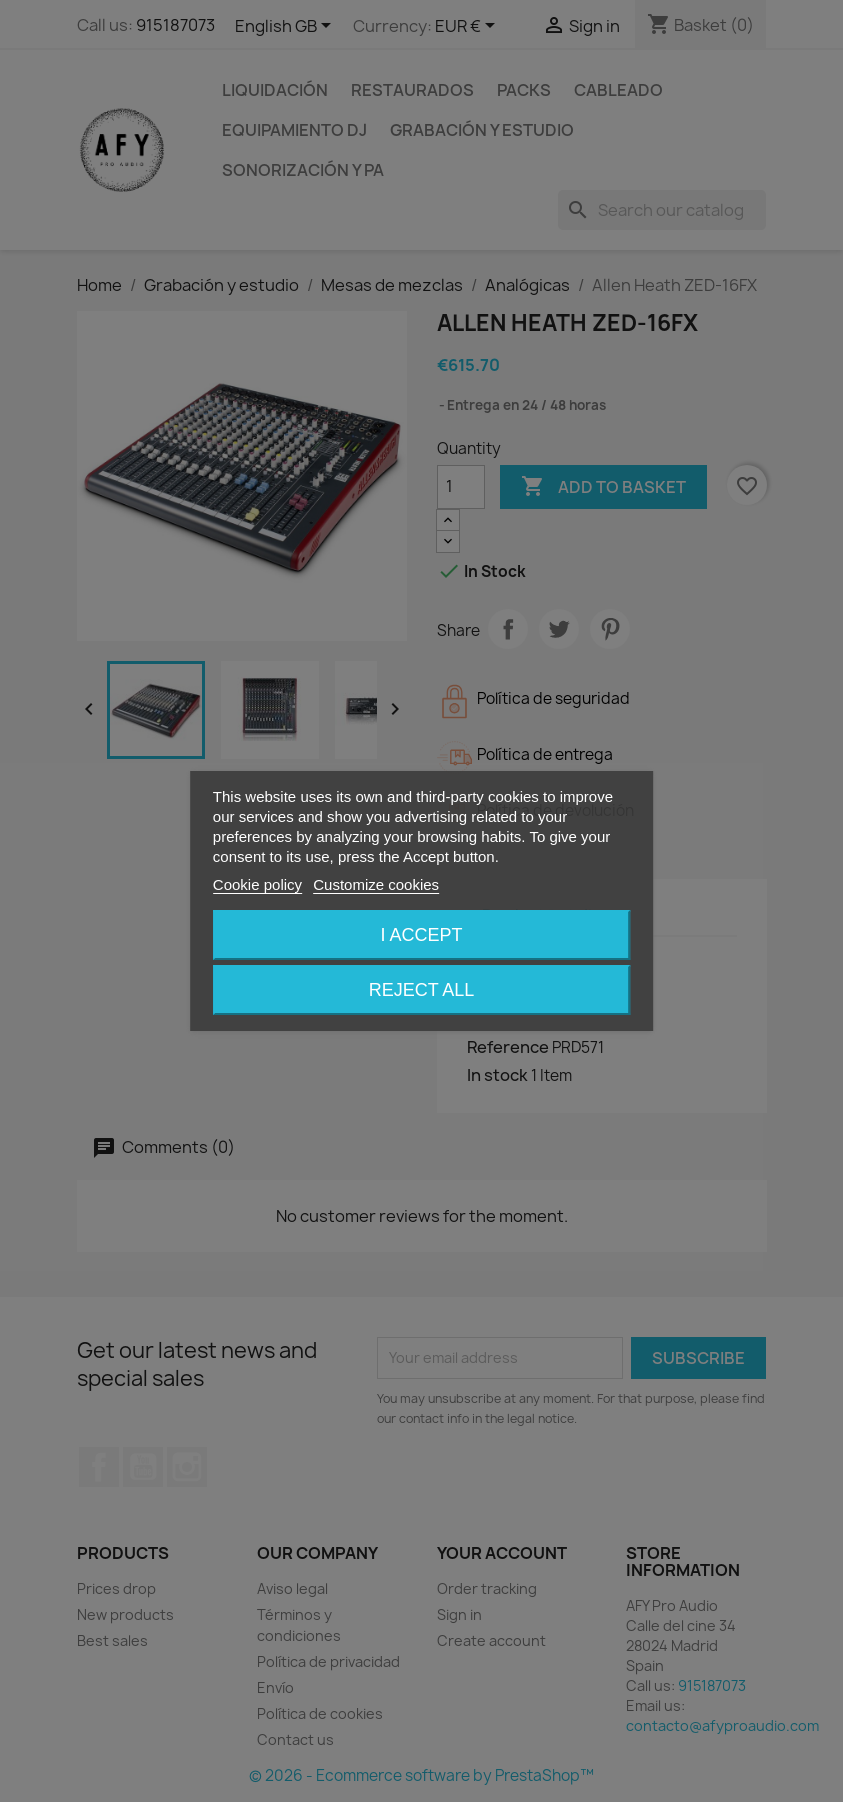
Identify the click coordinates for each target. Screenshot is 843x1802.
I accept (421, 935)
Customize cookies (376, 884)
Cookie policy (257, 884)
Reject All (422, 990)
